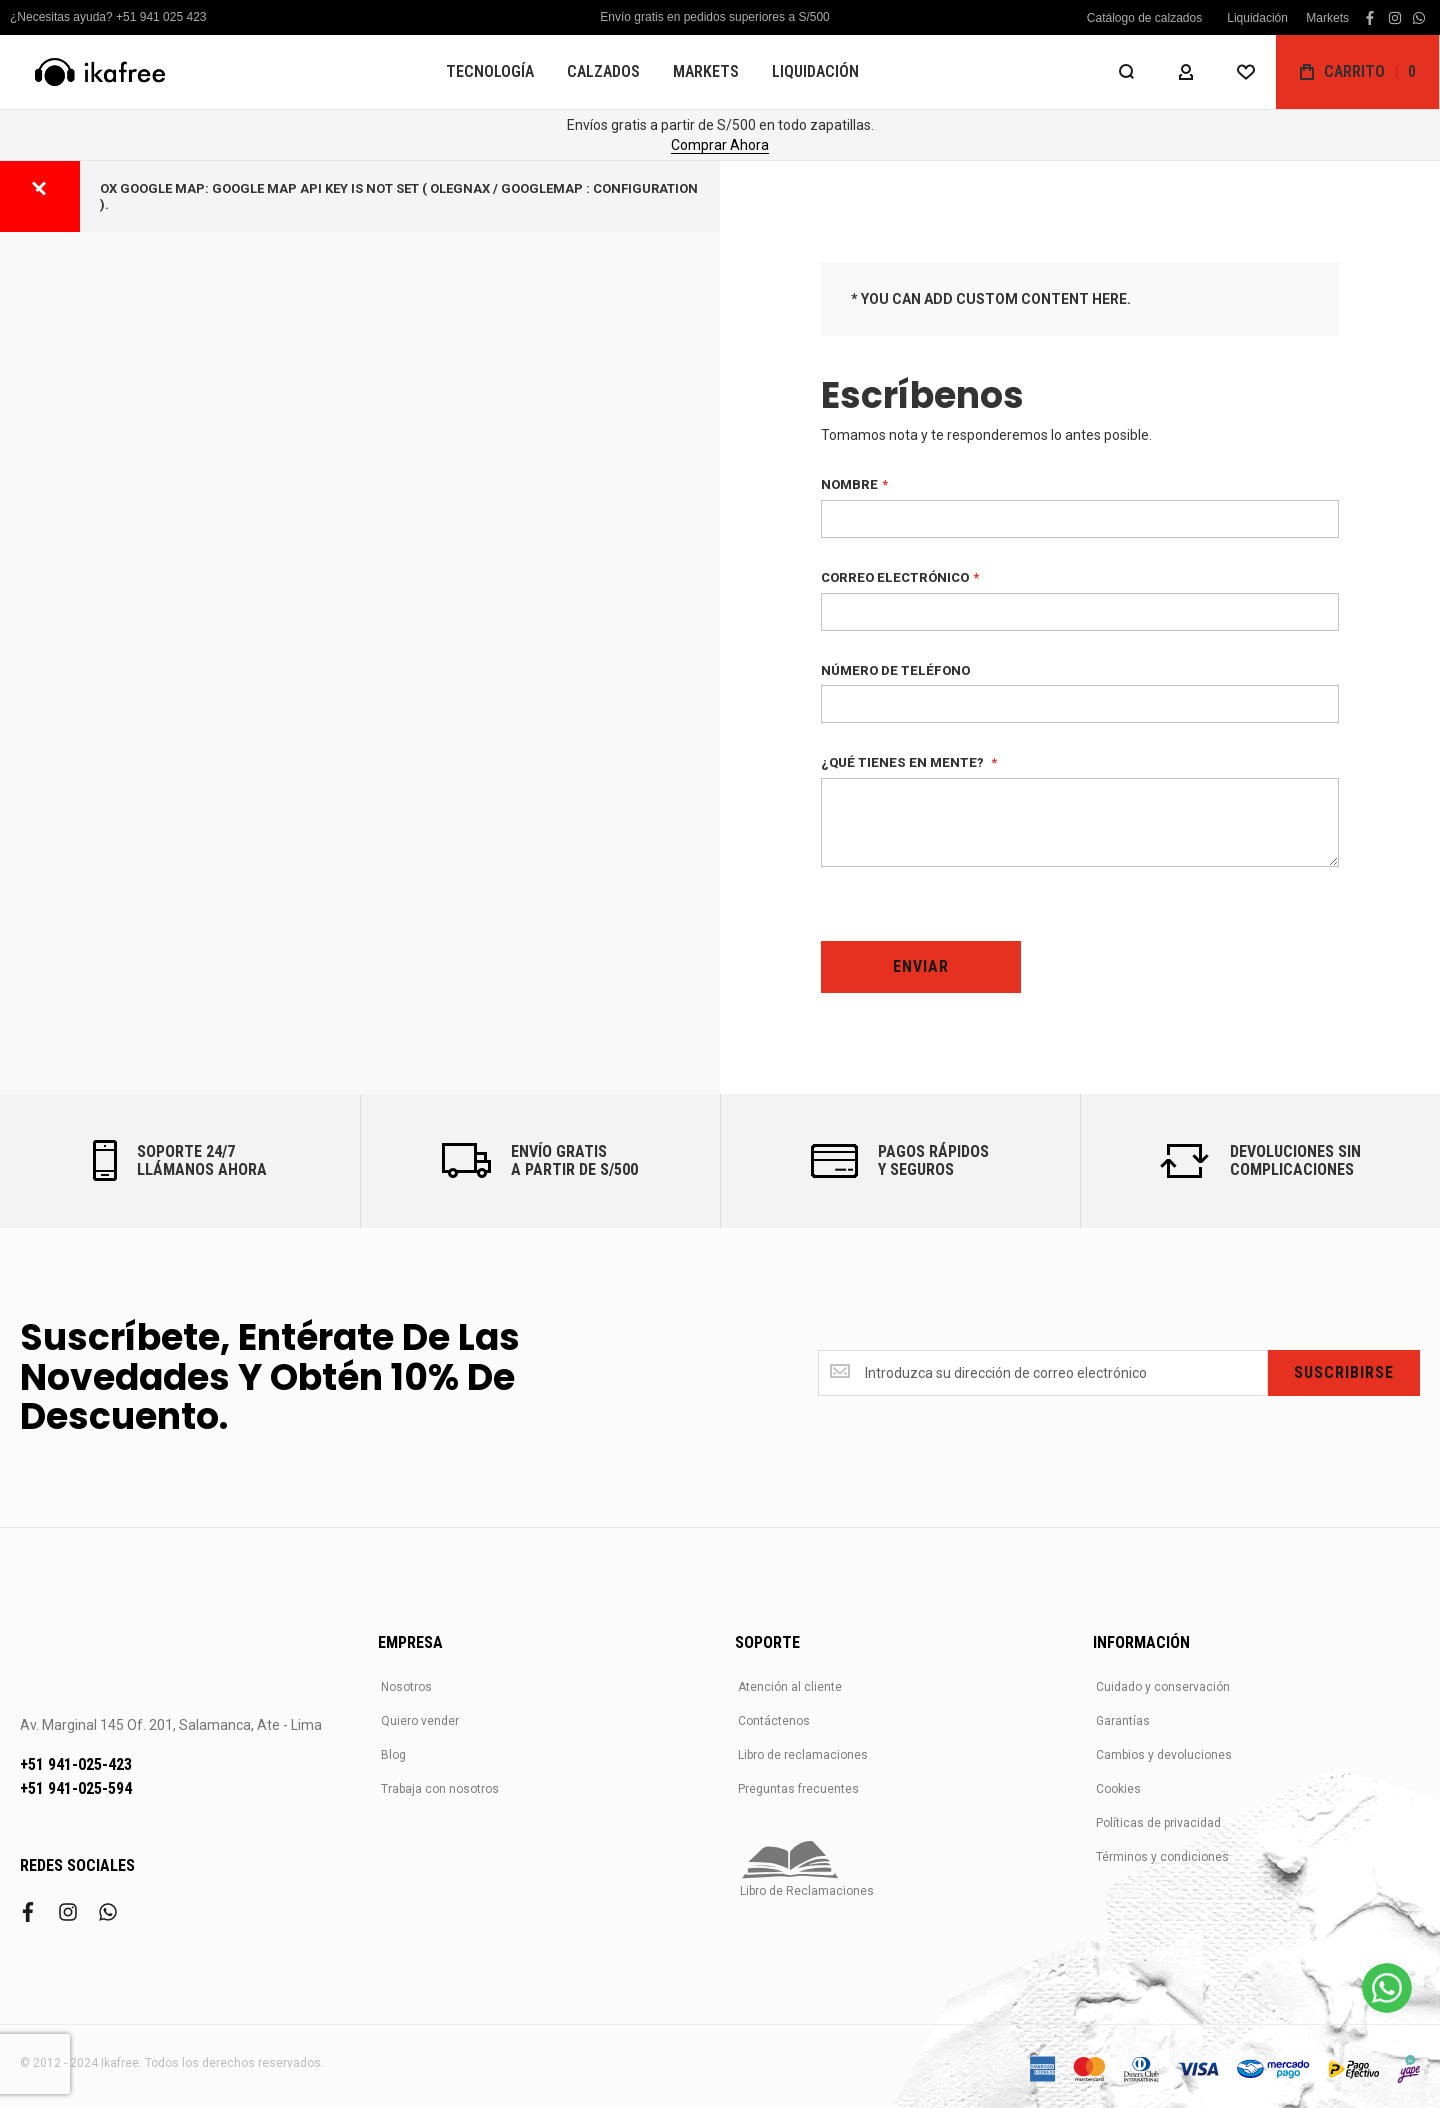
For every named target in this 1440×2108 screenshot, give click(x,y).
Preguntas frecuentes (798, 1789)
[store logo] (100, 72)
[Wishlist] (1246, 72)
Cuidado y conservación (1163, 1687)
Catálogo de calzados (1144, 18)
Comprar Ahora (720, 145)
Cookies (1118, 1789)
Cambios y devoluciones (1164, 1755)
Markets (1327, 18)
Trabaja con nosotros (440, 1789)
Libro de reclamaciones (803, 1755)
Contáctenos (774, 1721)
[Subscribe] (1344, 1373)
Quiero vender (420, 1721)
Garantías (1123, 1721)
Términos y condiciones (1162, 1857)
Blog (393, 1755)
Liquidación (1257, 18)
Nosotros (406, 1687)
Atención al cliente (790, 1687)
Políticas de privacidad (1158, 1823)
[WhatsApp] (1387, 1988)
